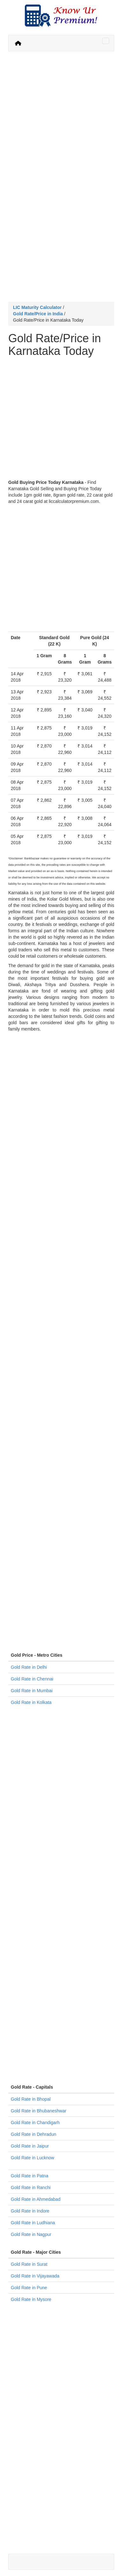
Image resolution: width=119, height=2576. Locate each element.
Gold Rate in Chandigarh (35, 2122)
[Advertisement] (59, 117)
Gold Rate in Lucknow (32, 2157)
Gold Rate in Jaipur (30, 2146)
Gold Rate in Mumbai (32, 1690)
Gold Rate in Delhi (29, 1667)
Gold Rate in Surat (29, 2264)
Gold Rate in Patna (29, 2175)
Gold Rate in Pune (29, 2287)
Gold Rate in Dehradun (33, 2134)
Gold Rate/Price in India (38, 313)
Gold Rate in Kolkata (31, 1702)
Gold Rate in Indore (30, 2210)
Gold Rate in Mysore (31, 2299)
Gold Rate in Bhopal (30, 2099)
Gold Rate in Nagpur (31, 2234)
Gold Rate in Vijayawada (35, 2275)
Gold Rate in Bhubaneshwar (38, 2110)
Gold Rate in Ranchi (30, 2187)
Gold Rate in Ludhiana (33, 2222)
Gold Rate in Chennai (32, 1678)
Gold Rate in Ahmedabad (35, 2199)
